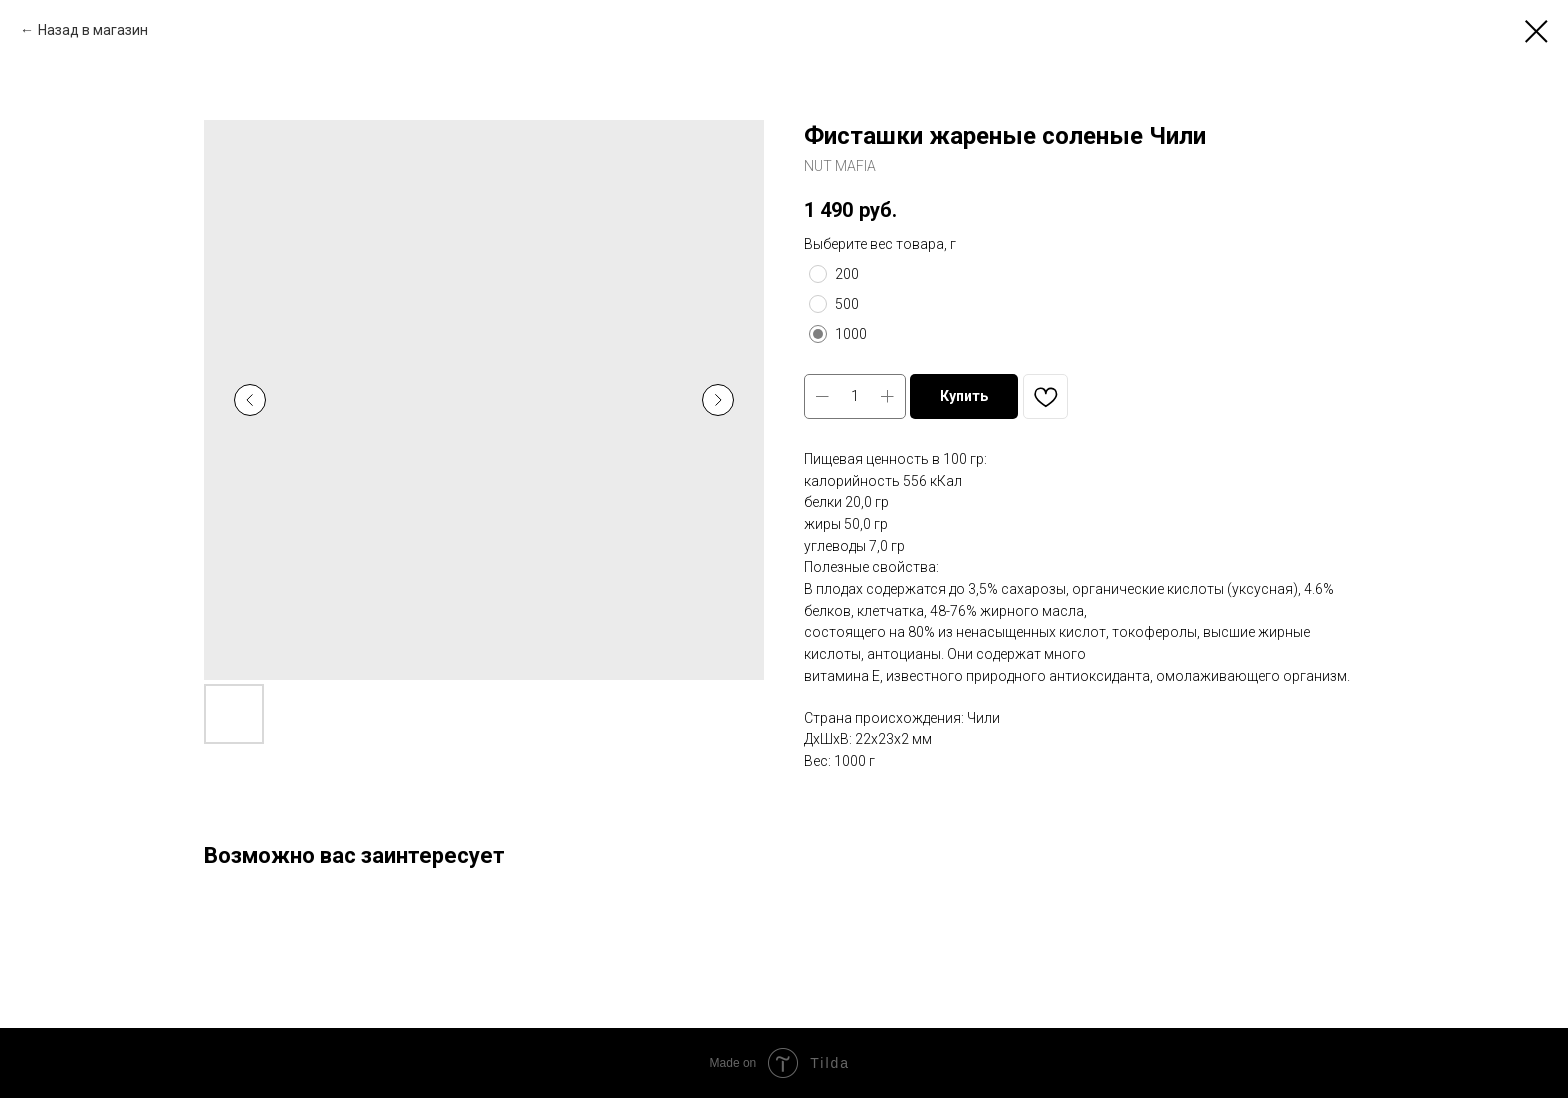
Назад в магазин (93, 30)
